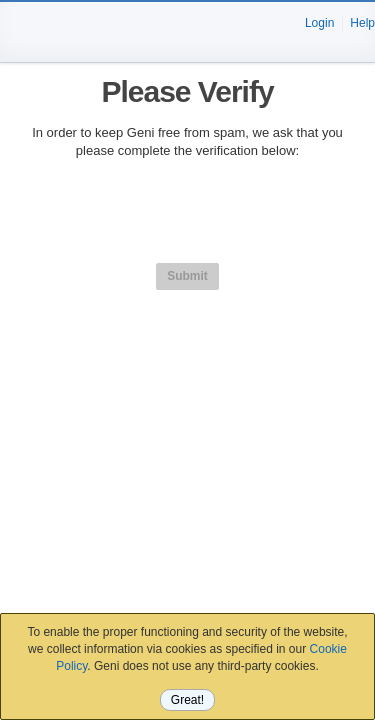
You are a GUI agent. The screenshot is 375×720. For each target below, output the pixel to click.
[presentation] (188, 217)
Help (362, 23)
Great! (187, 700)
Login (319, 23)
